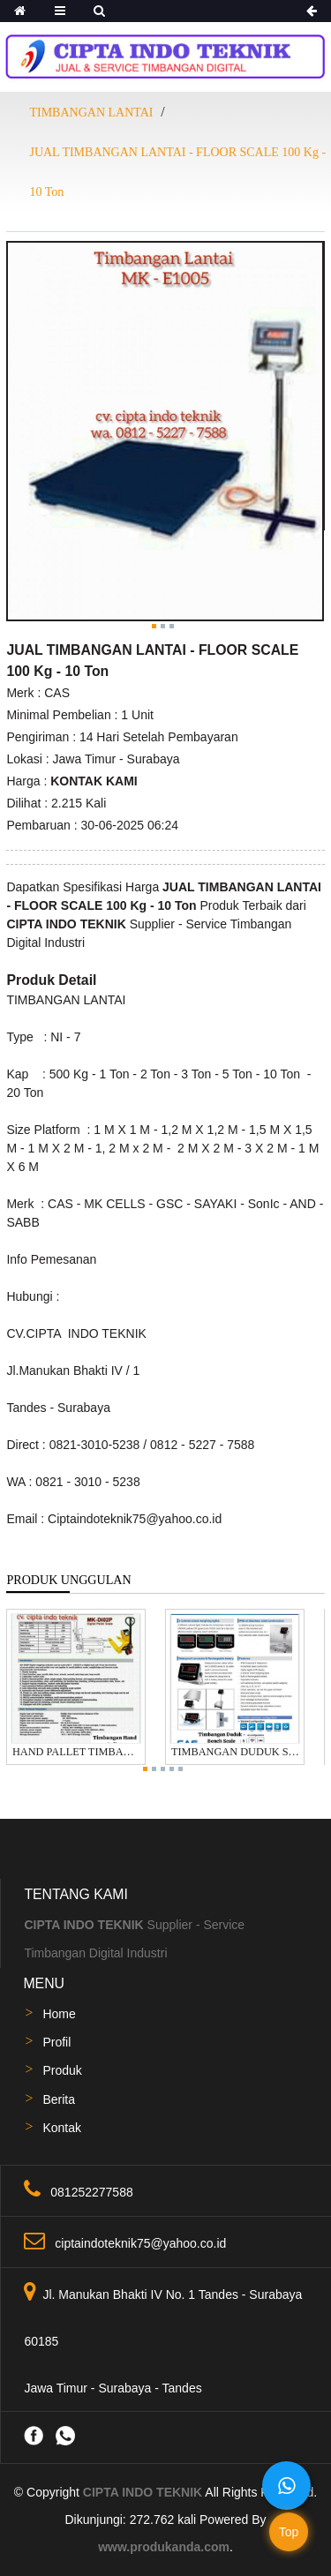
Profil (56, 2042)
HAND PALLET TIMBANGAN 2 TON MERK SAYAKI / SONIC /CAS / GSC (76, 1752)
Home (58, 2014)
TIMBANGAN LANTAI (91, 112)
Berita (58, 2099)
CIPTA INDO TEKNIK (142, 2492)
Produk (61, 2070)
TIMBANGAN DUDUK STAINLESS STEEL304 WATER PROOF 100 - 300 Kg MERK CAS (235, 1752)
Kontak (61, 2128)
